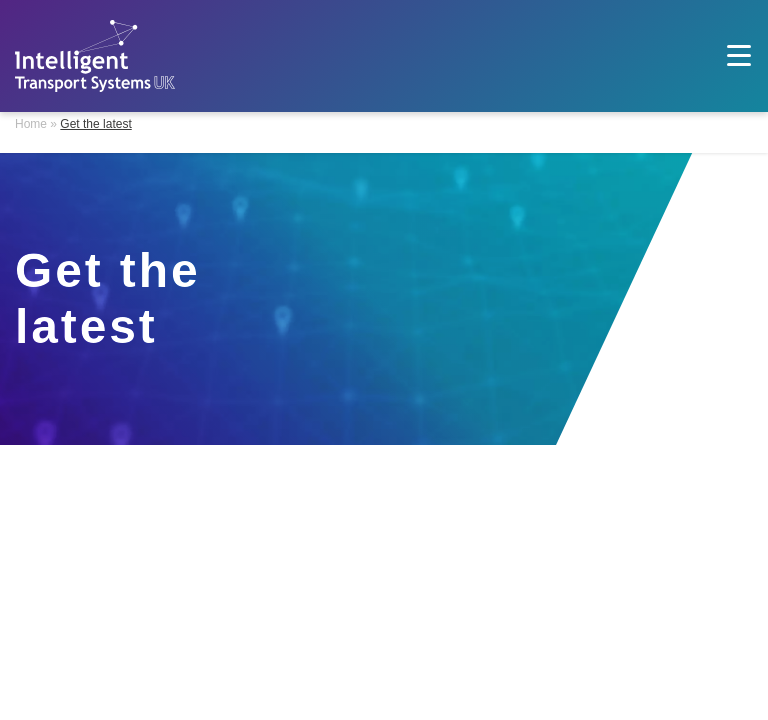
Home (31, 124)
